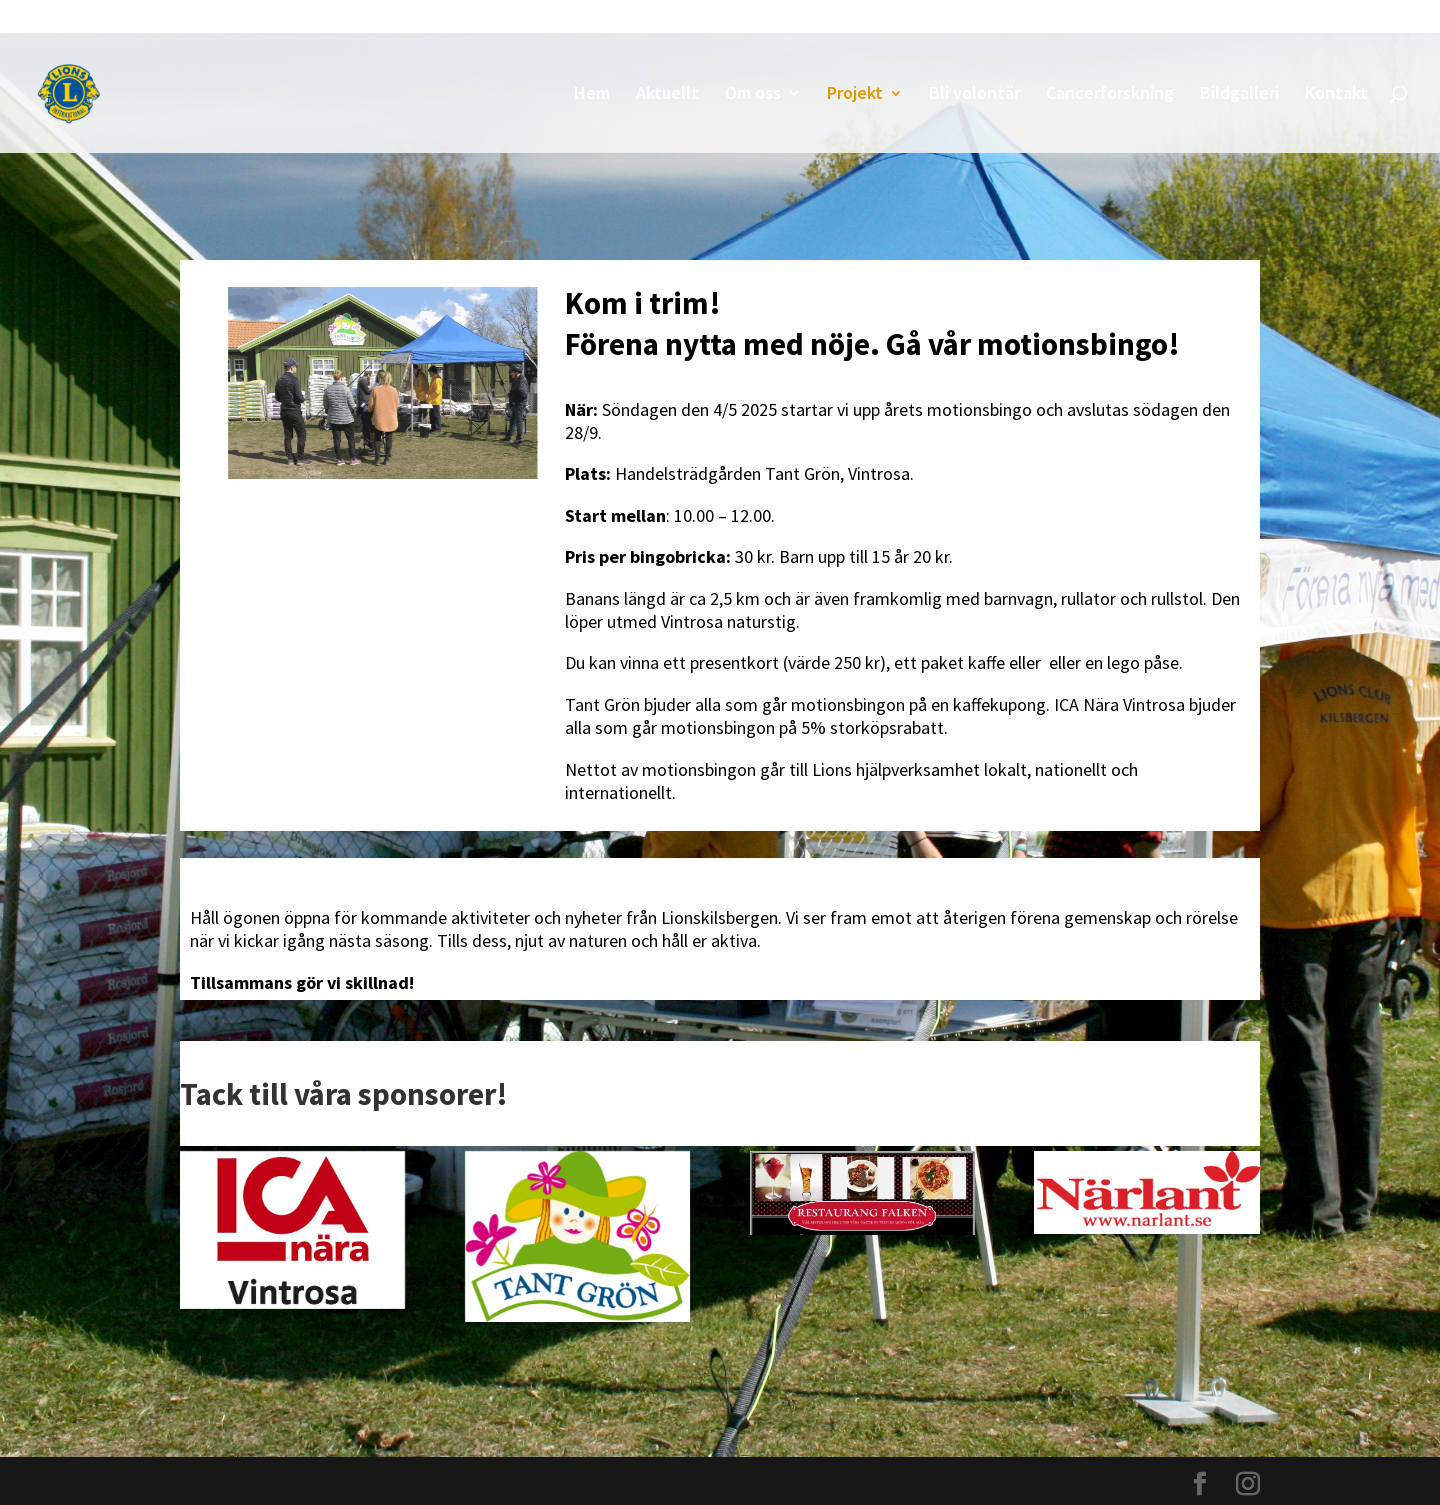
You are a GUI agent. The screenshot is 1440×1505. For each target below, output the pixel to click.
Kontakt (1336, 95)
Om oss (753, 95)
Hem (592, 95)
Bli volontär (974, 95)
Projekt (855, 95)
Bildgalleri (1239, 95)
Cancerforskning (1110, 95)
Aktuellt (667, 95)
